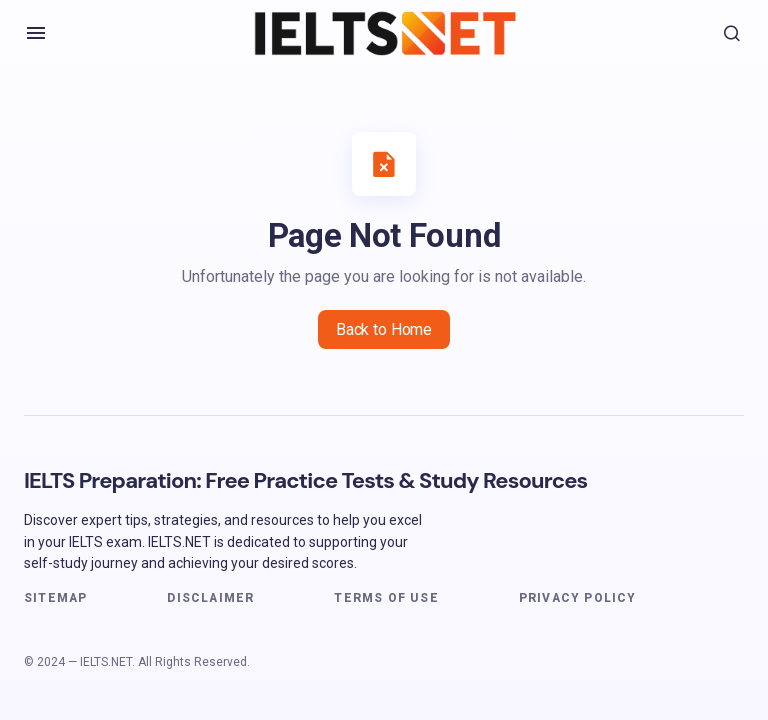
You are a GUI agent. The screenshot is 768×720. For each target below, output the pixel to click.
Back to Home (384, 329)
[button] (36, 33)
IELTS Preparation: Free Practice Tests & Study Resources (305, 480)
